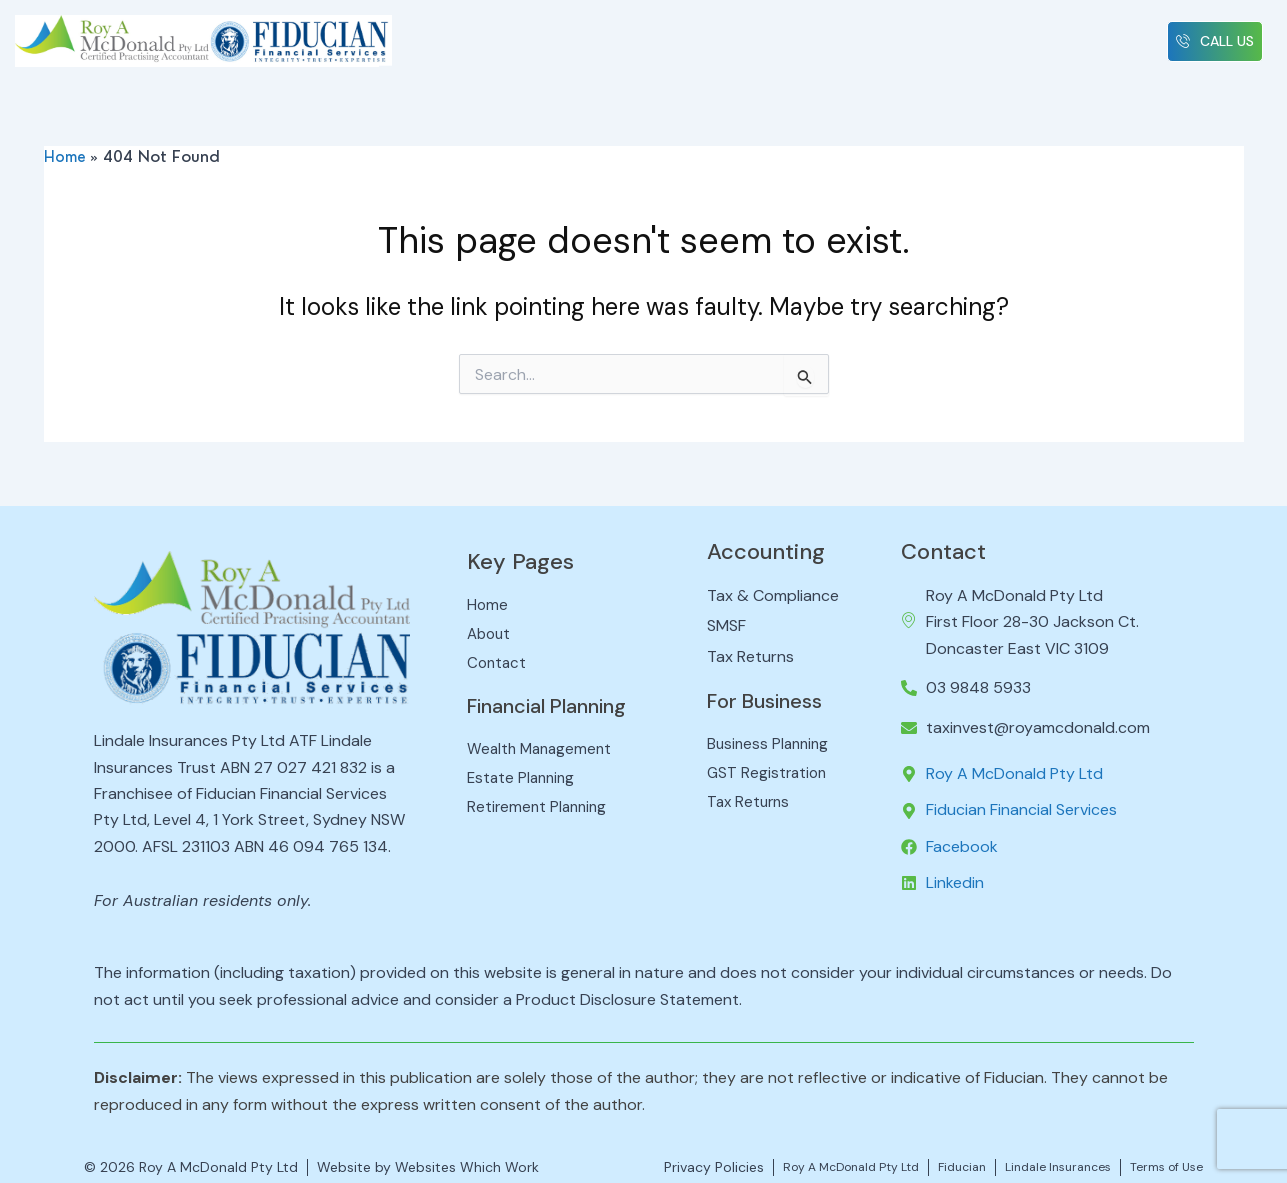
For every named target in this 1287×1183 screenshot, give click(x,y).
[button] (623, 38)
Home (430, 29)
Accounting (766, 545)
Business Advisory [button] (771, 37)
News (1031, 29)
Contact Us (1116, 37)
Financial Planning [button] (920, 37)
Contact (943, 545)
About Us (508, 37)
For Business (772, 694)
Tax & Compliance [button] (623, 37)
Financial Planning (560, 704)
